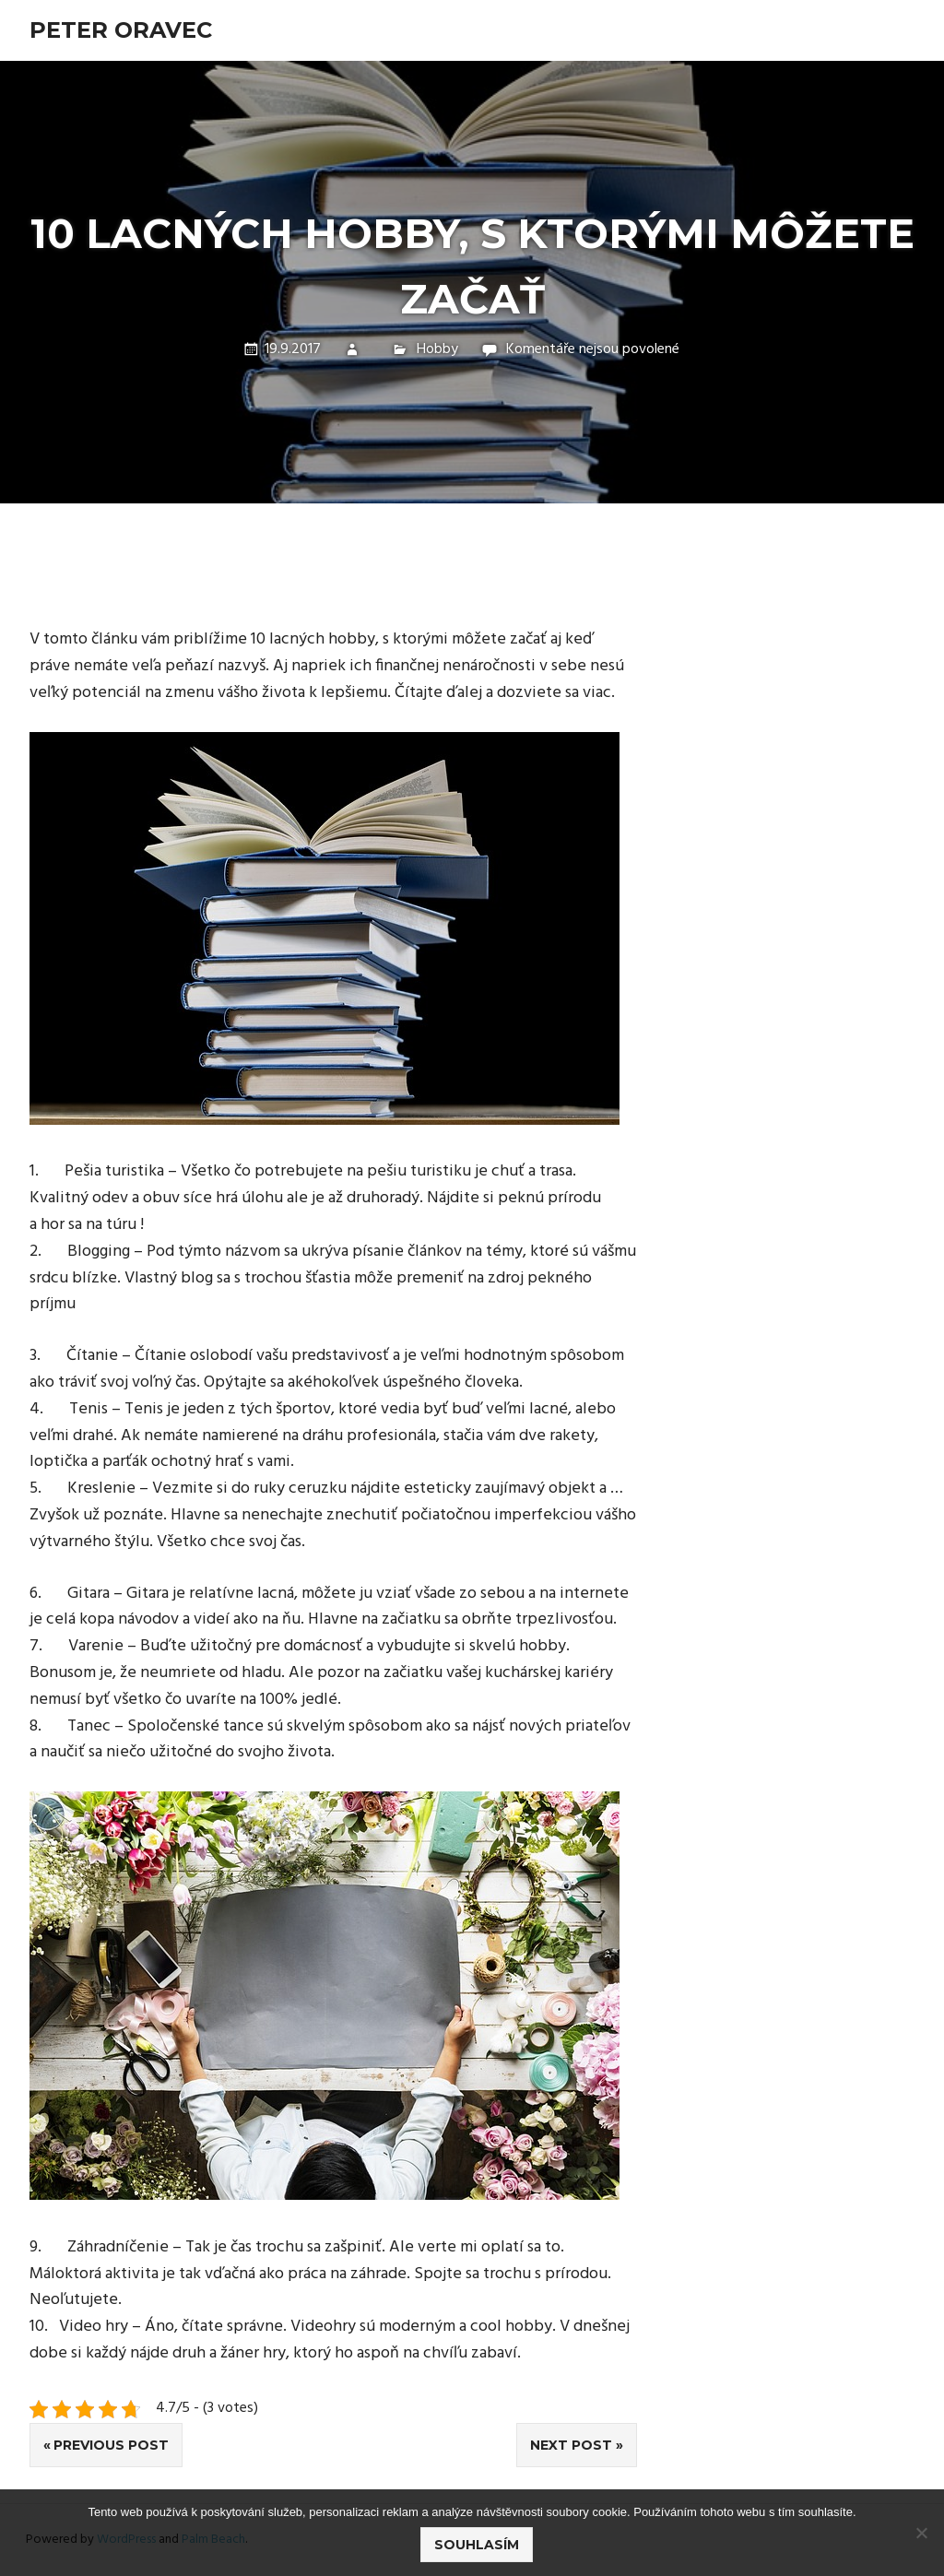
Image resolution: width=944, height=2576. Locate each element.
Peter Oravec (121, 30)
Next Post (571, 2445)
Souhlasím (476, 2544)
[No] (921, 2532)
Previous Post (111, 2445)
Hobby (437, 349)
